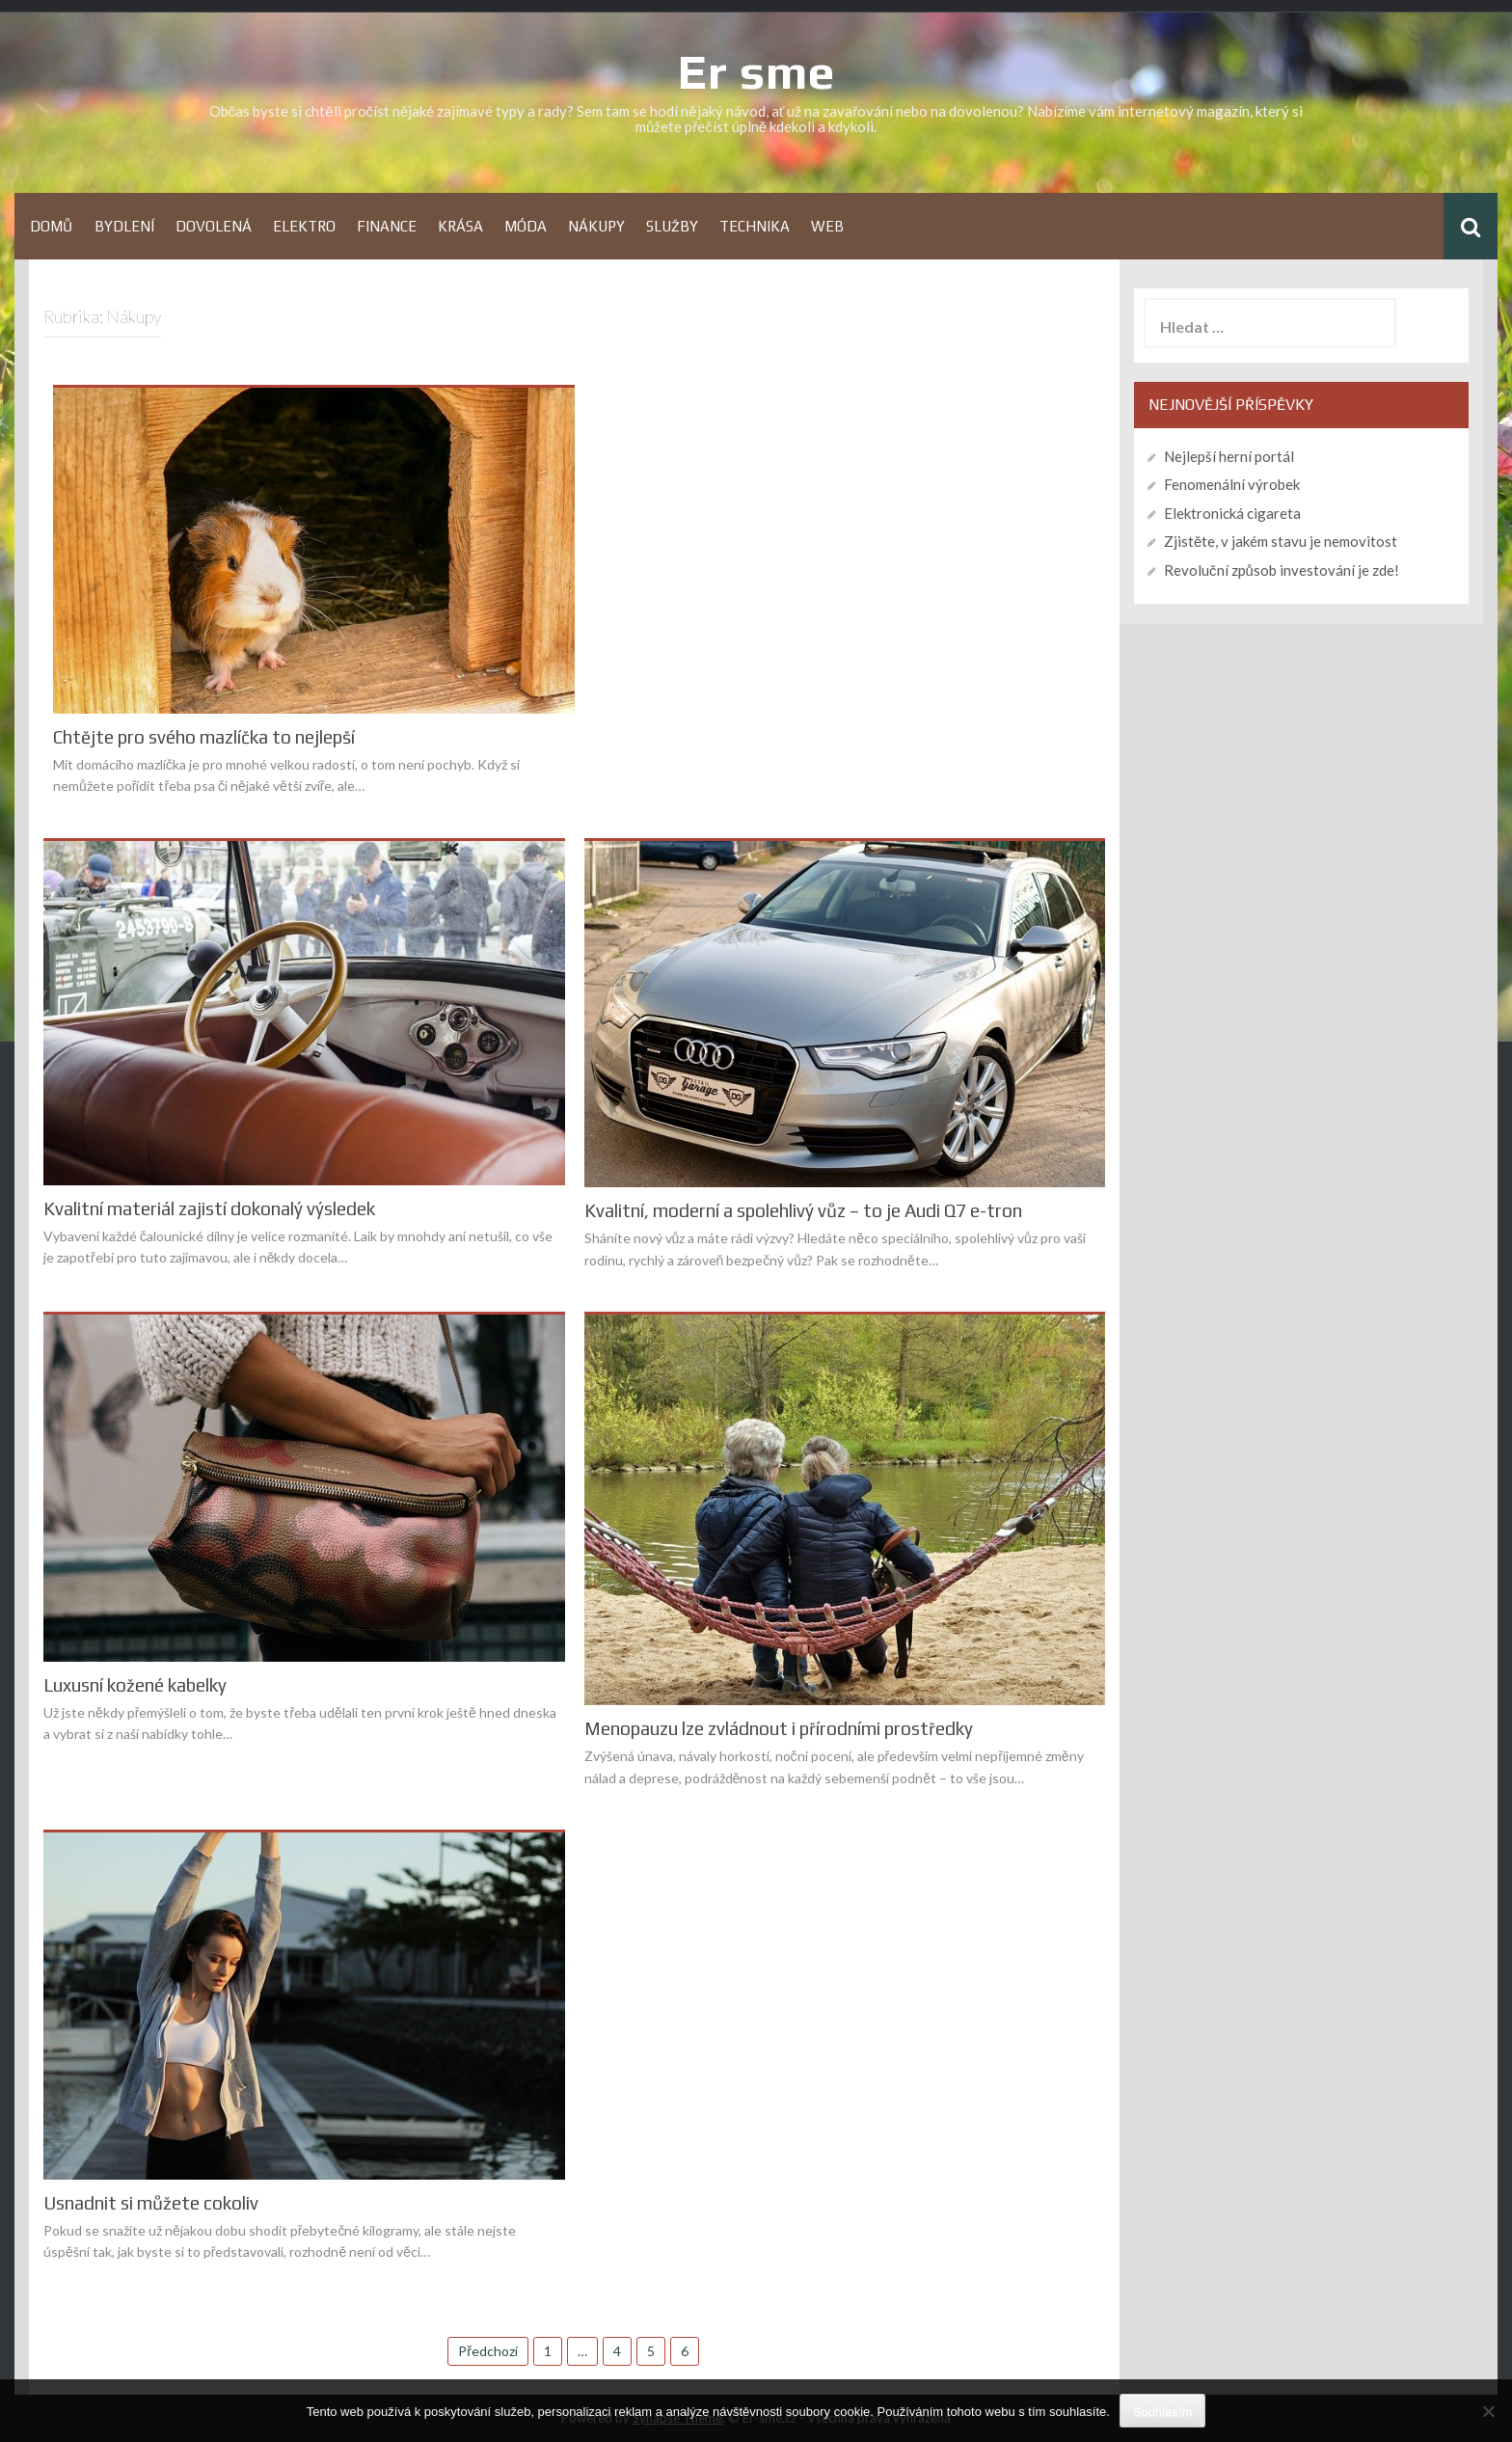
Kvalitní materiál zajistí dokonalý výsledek (209, 1209)
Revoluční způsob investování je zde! (1281, 570)
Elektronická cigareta (1232, 513)
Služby (672, 226)
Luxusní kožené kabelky (135, 1685)
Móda (525, 226)
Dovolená (214, 226)
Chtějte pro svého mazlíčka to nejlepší (204, 737)
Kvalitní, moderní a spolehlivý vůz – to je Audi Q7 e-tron (803, 1211)
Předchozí (488, 2351)
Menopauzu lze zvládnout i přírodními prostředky (778, 1729)
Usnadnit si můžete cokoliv (150, 2203)
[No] (1488, 2411)
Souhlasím (1162, 2411)
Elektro (304, 226)
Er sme (756, 71)
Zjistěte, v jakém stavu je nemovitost (1280, 541)
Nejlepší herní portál (1229, 456)
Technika (754, 226)
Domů (51, 226)
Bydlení (124, 226)
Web (827, 226)
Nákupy (596, 226)
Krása (460, 226)
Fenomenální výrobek (1232, 484)
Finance (387, 226)
